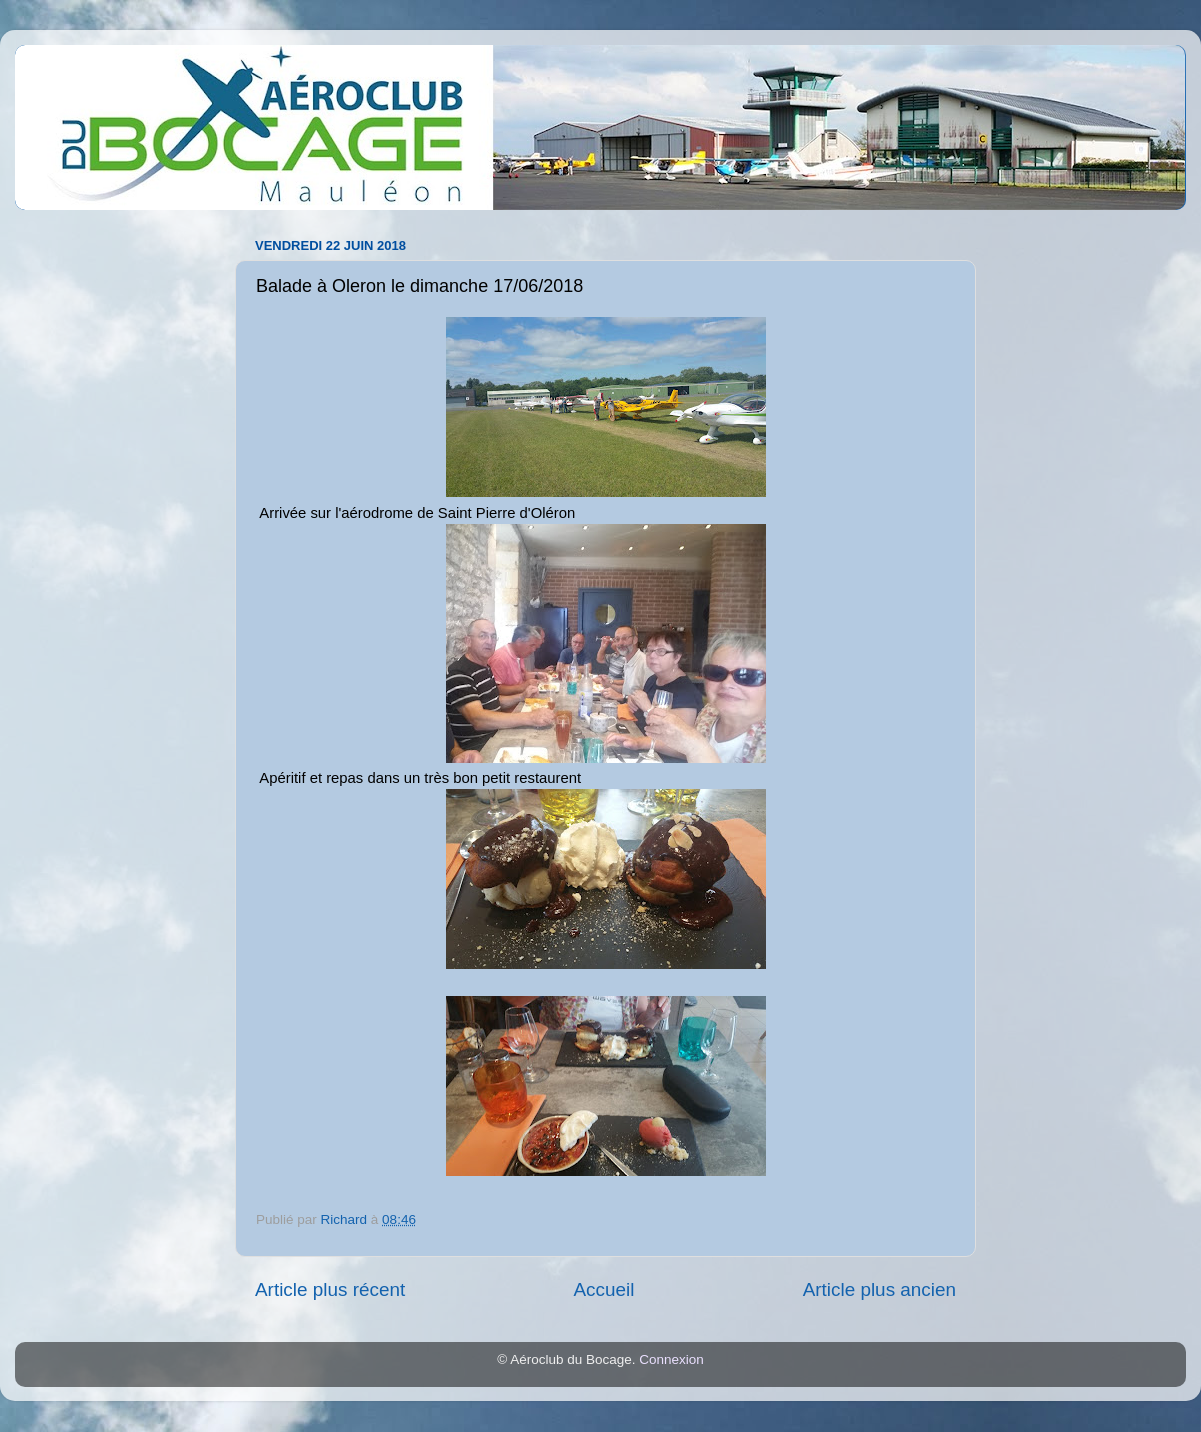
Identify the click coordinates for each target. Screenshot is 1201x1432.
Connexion (671, 1359)
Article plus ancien (879, 1289)
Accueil (603, 1289)
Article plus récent (330, 1289)
